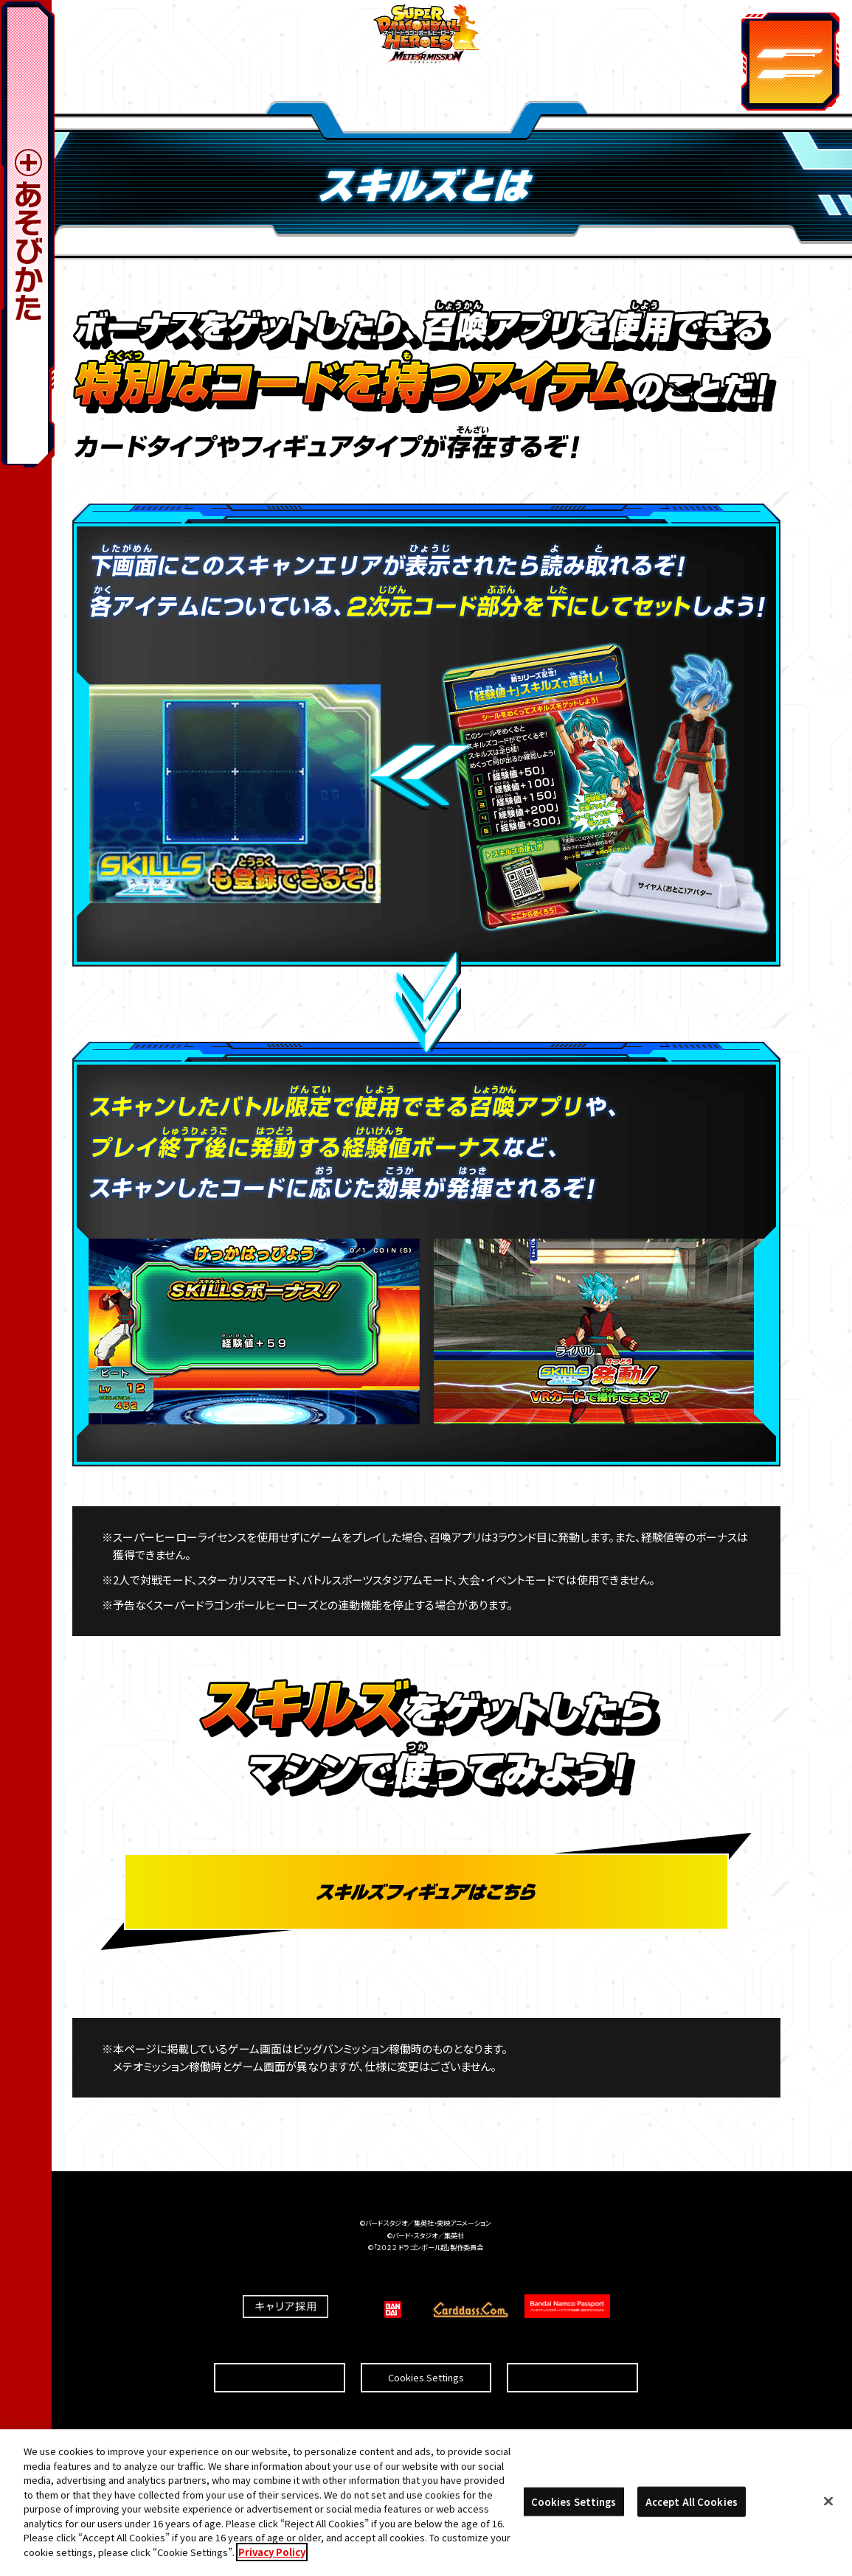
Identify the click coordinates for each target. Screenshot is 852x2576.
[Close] (828, 2506)
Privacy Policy (271, 2558)
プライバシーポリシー (572, 2346)
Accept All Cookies (691, 2507)
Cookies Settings (426, 2346)
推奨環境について (280, 2346)
